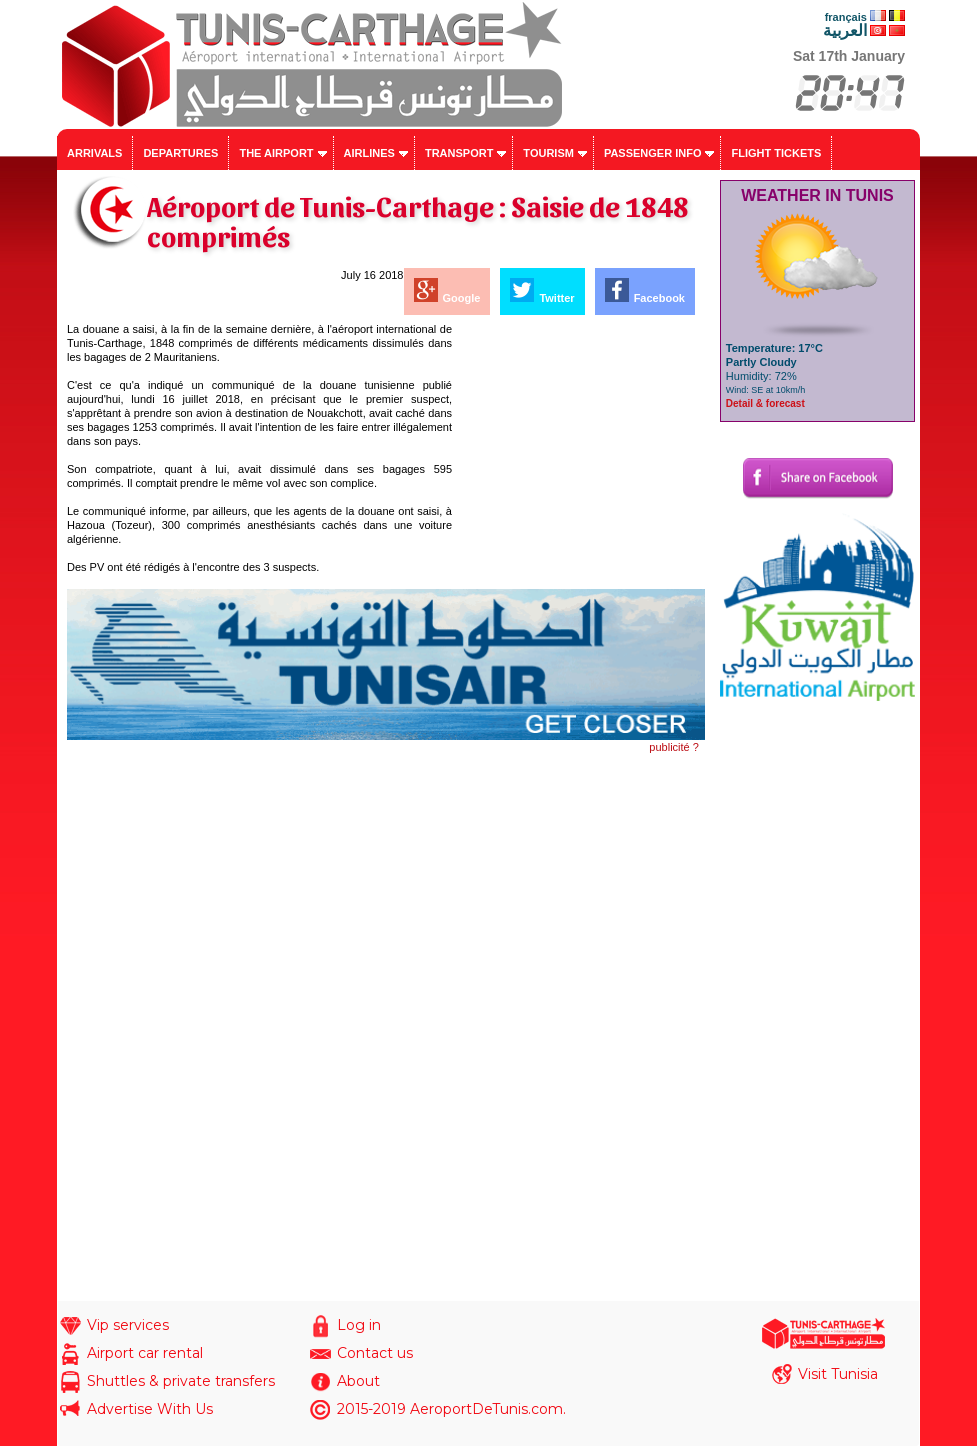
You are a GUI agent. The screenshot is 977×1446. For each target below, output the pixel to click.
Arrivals (94, 153)
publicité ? (674, 747)
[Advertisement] (580, 447)
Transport (459, 153)
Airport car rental (145, 1353)
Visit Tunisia (838, 1374)
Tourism (548, 153)
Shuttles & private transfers (181, 1381)
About (358, 1381)
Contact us (375, 1353)
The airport (276, 153)
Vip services (128, 1325)
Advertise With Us (150, 1409)
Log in (359, 1325)
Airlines (369, 153)
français (846, 17)
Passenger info (653, 153)
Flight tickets (776, 153)
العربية (845, 30)
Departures (180, 153)
